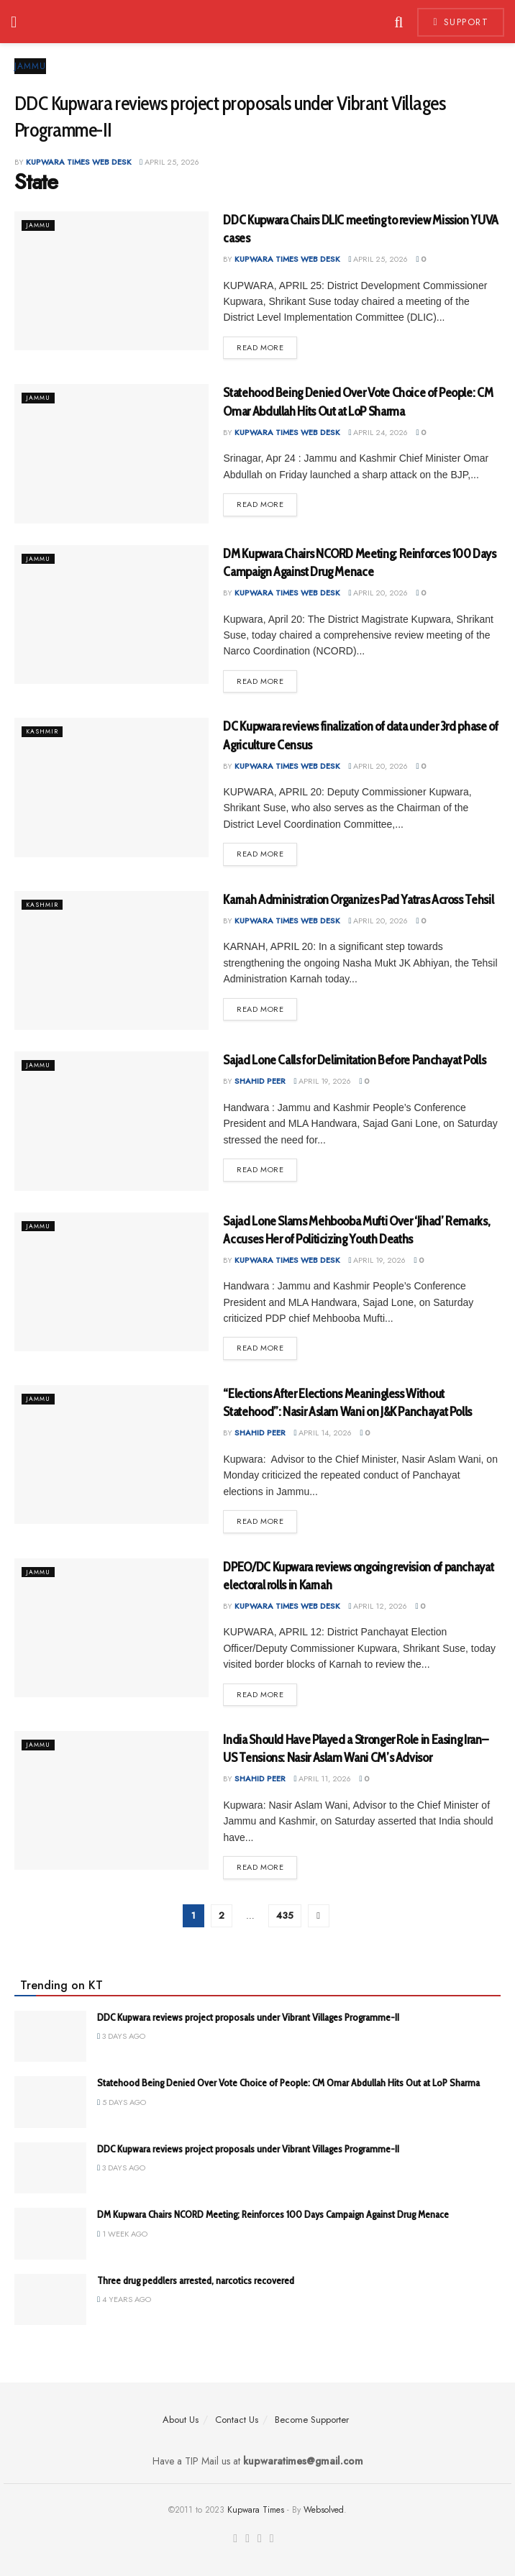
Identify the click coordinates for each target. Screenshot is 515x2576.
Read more (260, 347)
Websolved (324, 2509)
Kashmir (45, 730)
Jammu (30, 66)
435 (284, 1915)
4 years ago (124, 2299)
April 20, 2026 (378, 592)
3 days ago (121, 2036)
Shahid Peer (260, 1081)
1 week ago (122, 2233)
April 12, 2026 (377, 1606)
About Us (181, 2419)
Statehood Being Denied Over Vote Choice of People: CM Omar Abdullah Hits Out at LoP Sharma (288, 2082)
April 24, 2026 (378, 432)
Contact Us (236, 2419)
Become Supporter (312, 2419)
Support (460, 22)
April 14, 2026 (322, 1432)
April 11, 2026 (322, 1778)
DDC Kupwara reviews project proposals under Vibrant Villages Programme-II (248, 2017)
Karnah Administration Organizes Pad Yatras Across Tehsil (358, 900)
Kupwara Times (255, 2509)
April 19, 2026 (322, 1081)
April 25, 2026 (169, 162)
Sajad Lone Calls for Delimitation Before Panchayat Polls (354, 1060)
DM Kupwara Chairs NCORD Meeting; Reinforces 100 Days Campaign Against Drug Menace (273, 2214)
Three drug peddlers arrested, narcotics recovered (195, 2280)
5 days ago (121, 2102)
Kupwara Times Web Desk (79, 162)
